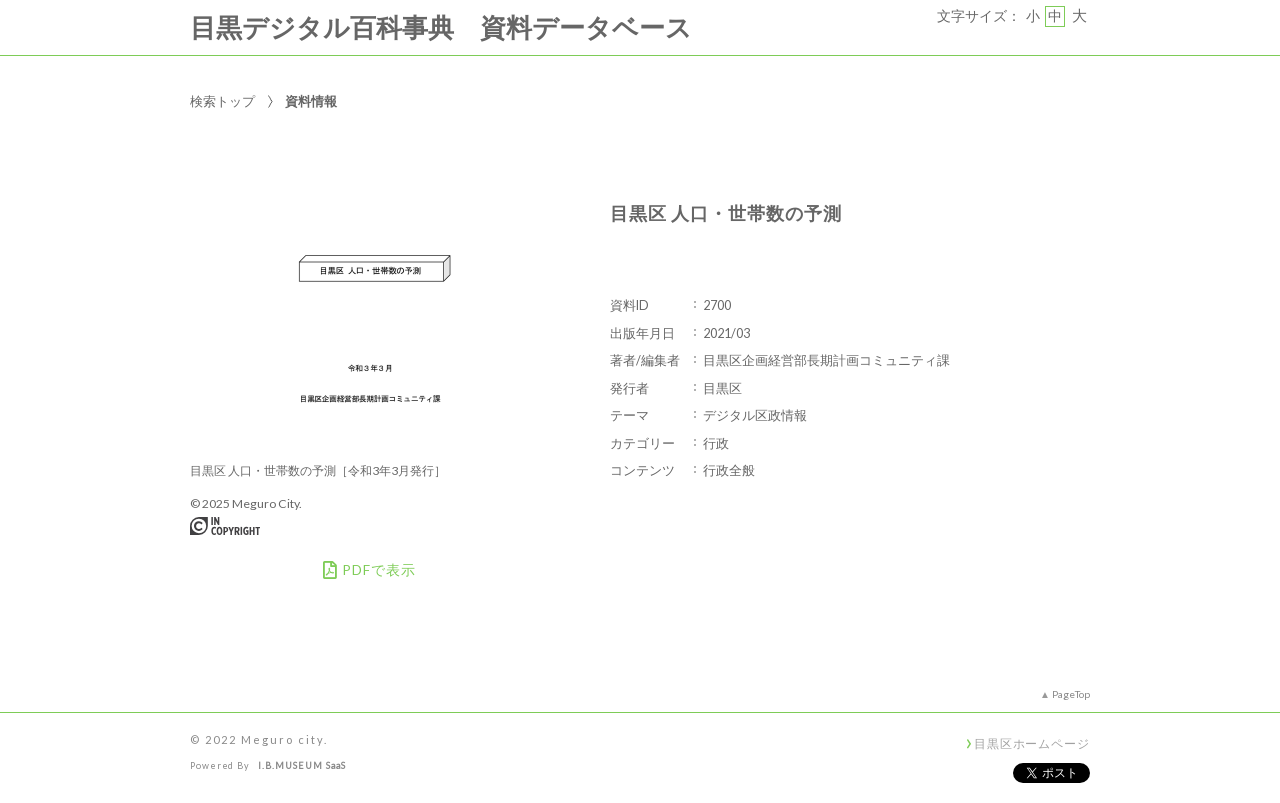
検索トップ (222, 101)
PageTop (1071, 694)
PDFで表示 (369, 570)
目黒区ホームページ (1032, 743)
